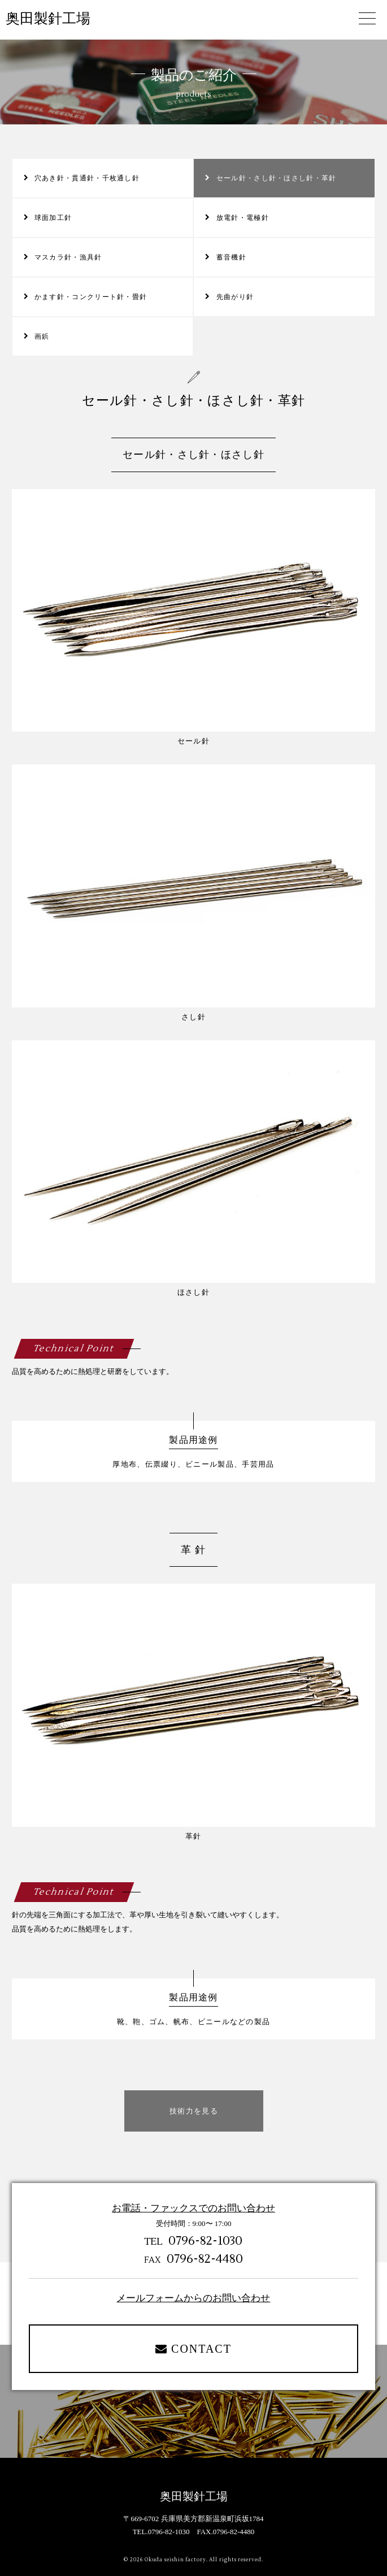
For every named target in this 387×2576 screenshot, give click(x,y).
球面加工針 (53, 218)
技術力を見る (193, 2111)
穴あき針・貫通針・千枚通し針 (87, 178)
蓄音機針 (231, 257)
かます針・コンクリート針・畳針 (90, 297)
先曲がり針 (235, 297)
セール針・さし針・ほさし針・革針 (276, 178)
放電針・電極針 (242, 218)
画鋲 (42, 336)
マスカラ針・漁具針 (68, 257)
